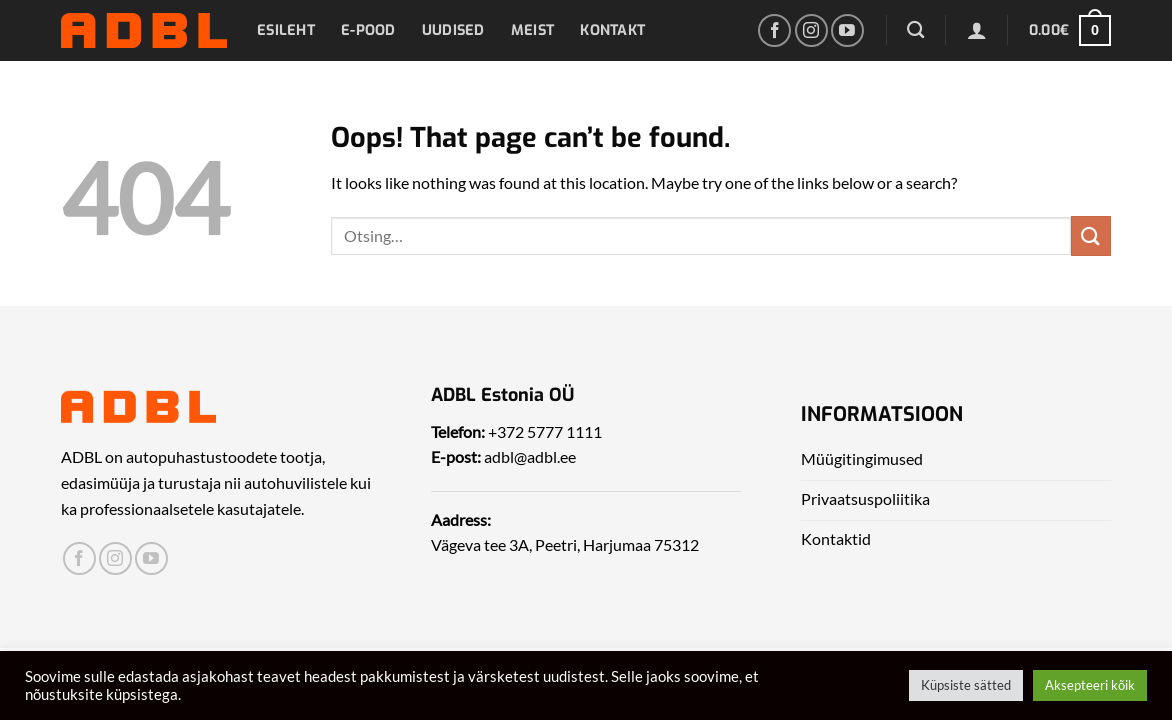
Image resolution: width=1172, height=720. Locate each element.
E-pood (368, 30)
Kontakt (612, 30)
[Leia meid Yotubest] (847, 30)
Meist (532, 30)
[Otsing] (915, 30)
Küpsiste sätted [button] (966, 685)
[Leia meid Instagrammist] (811, 30)
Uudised (453, 30)
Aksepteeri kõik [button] (1090, 685)
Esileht (286, 30)
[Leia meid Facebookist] (774, 30)
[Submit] (1091, 235)
